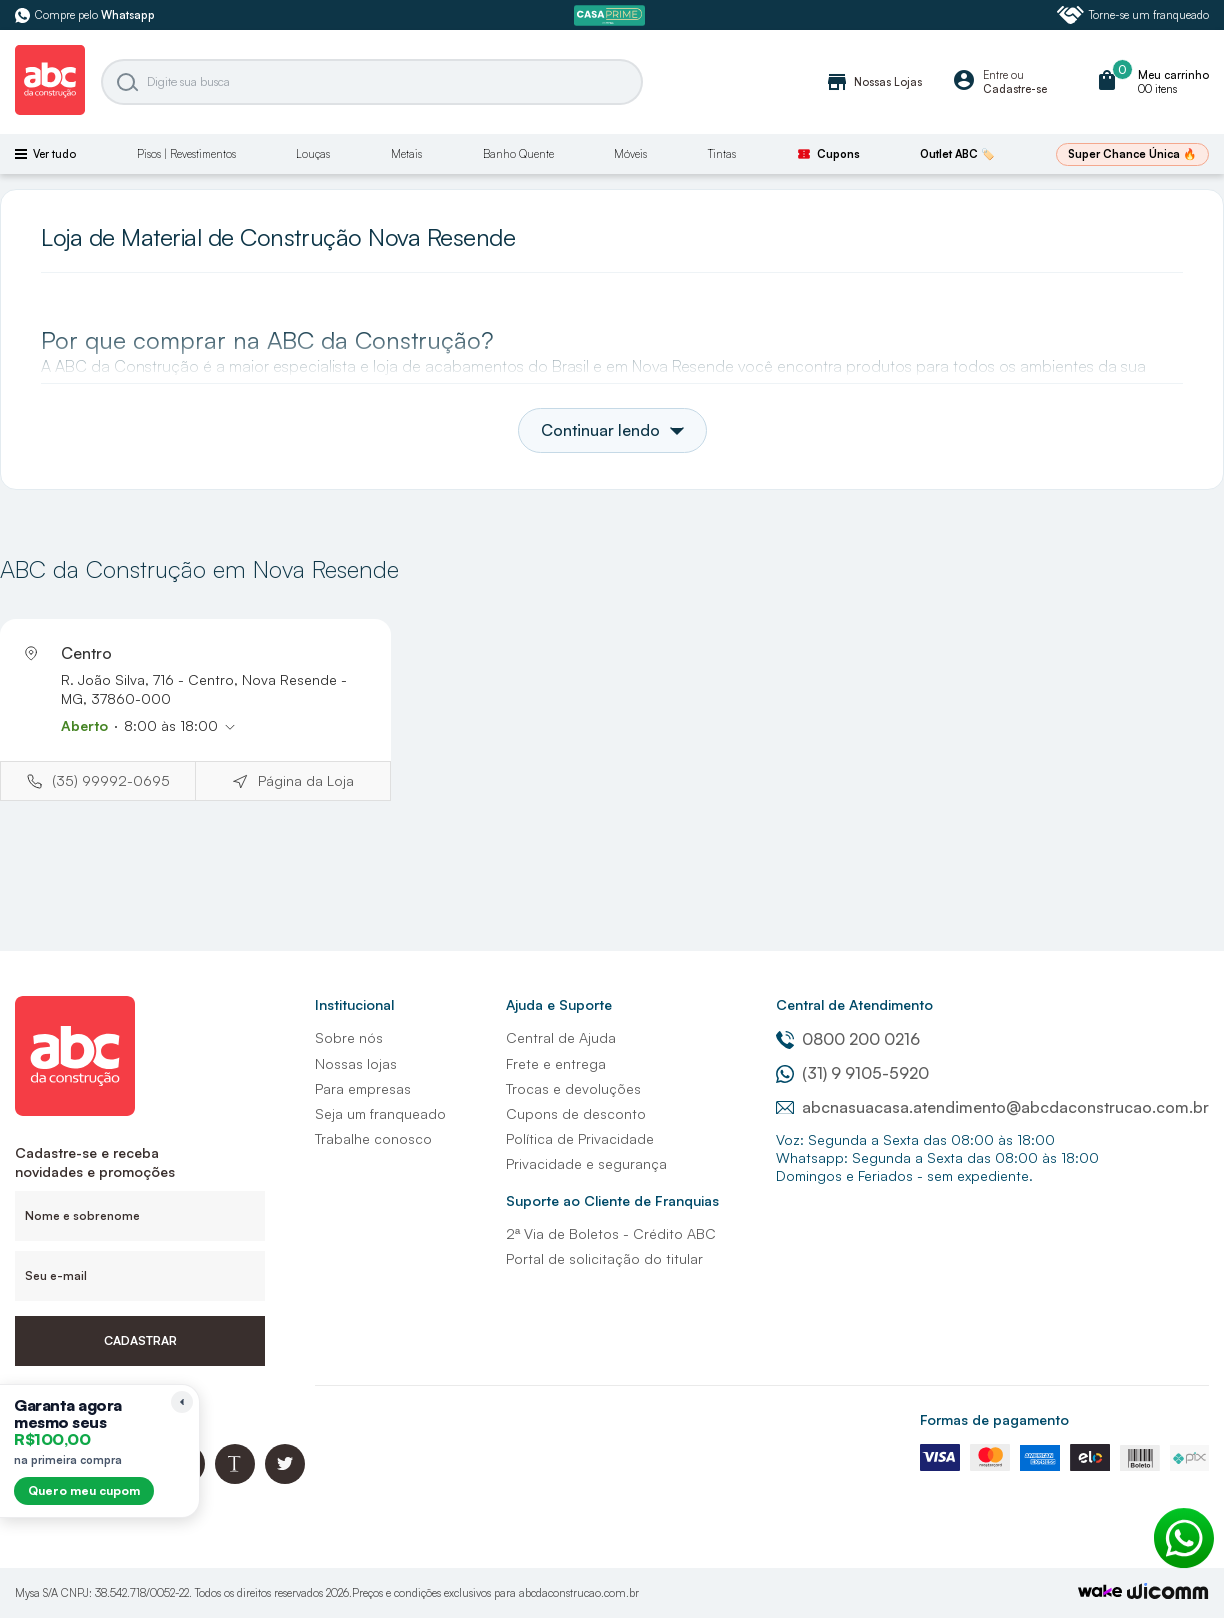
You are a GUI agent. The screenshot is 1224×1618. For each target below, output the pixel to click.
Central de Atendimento (854, 1004)
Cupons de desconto (576, 1113)
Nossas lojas (356, 1063)
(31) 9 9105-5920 (852, 1073)
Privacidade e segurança (586, 1163)
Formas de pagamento (994, 1419)
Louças (313, 154)
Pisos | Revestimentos (186, 154)
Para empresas (363, 1088)
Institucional (354, 1004)
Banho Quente (518, 154)
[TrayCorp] (1100, 1592)
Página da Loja (306, 780)
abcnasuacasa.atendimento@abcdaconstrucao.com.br (992, 1107)
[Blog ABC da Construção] (235, 1478)
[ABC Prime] (612, 15)
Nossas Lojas (873, 82)
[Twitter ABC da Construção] (285, 1478)
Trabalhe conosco (373, 1138)
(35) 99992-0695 (111, 780)
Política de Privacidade (580, 1138)
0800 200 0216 (848, 1039)
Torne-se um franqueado (1133, 15)
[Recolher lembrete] (182, 1402)
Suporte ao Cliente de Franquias (612, 1200)
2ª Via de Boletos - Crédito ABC (611, 1233)
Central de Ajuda (561, 1037)
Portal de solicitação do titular (604, 1258)
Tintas (722, 154)
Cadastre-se (1015, 89)
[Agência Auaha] (1168, 1593)
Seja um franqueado (380, 1113)
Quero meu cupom (84, 1490)
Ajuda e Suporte (559, 1004)
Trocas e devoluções (573, 1088)
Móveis (630, 154)
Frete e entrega (556, 1063)
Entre (995, 75)
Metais (406, 154)
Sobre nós (349, 1037)
